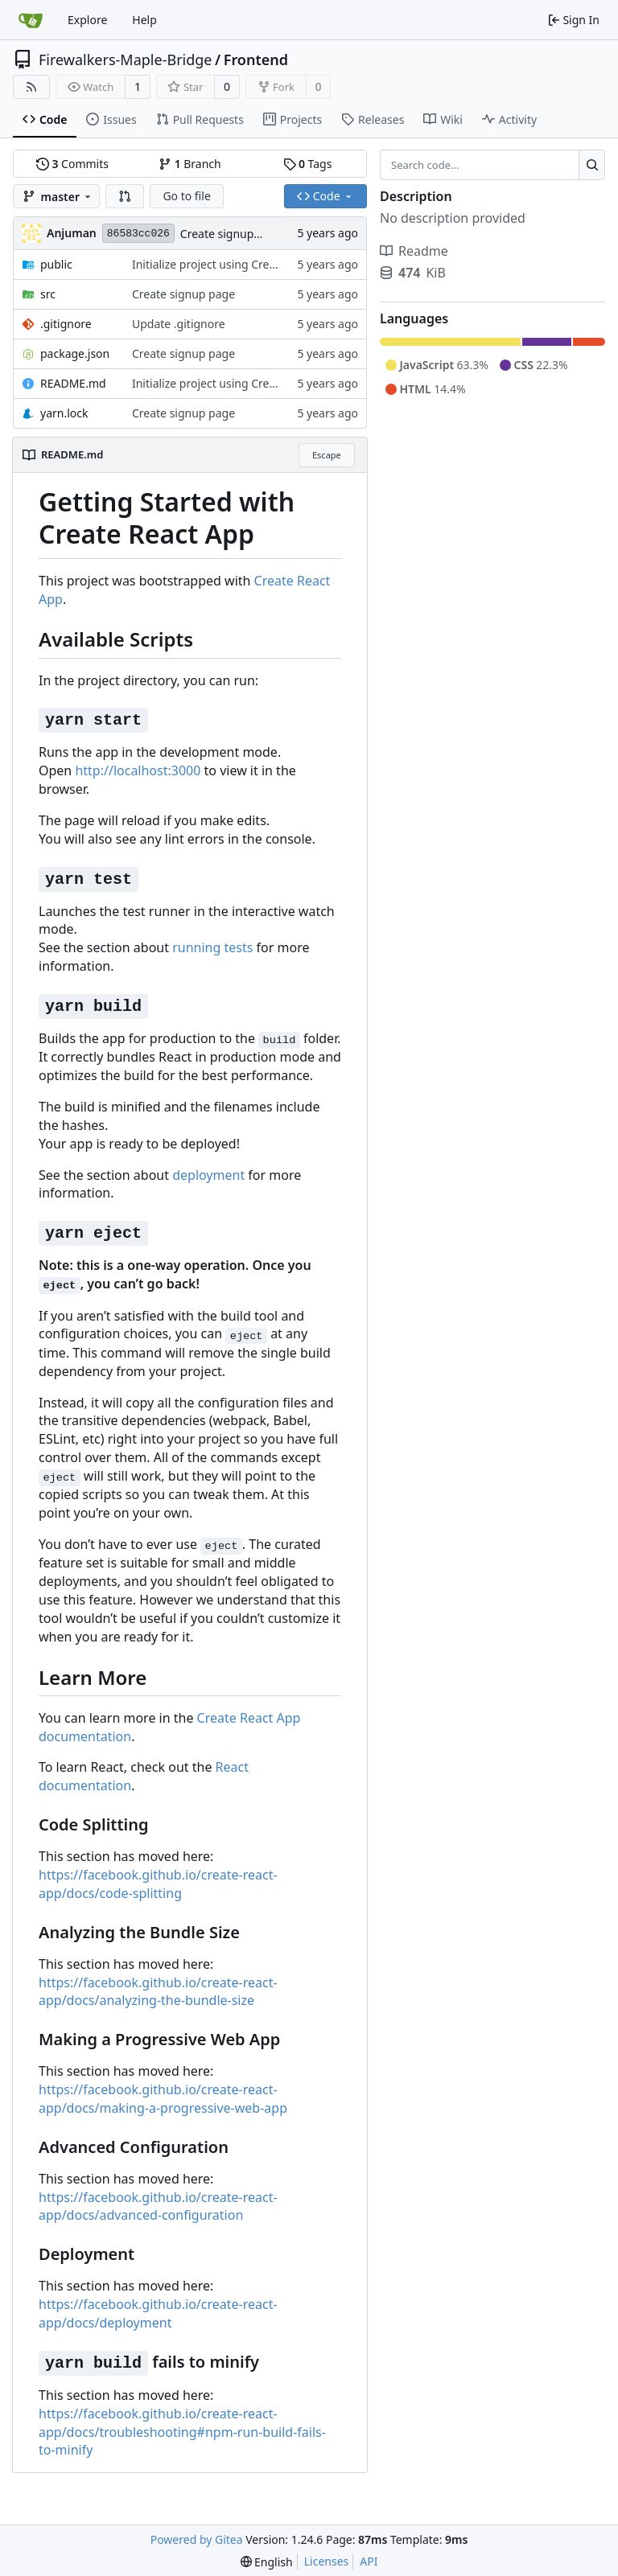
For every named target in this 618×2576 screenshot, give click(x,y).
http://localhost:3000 (137, 770)
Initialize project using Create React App (237, 264)
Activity (509, 119)
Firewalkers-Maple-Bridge (125, 59)
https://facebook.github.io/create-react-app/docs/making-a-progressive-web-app (163, 2099)
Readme (414, 251)
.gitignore (66, 323)
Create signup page (231, 233)
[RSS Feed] (31, 87)
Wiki (443, 119)
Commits (72, 163)
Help (144, 19)
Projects (292, 119)
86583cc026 (138, 234)
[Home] (30, 20)
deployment (208, 1175)
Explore (87, 19)
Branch (190, 163)
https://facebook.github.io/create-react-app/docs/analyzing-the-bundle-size (158, 1992)
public (56, 264)
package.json (74, 353)
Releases (372, 119)
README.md (73, 383)
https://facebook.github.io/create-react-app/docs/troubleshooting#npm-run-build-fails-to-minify (182, 2432)
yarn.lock (64, 413)
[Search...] (592, 165)
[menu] (267, 2562)
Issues (111, 119)
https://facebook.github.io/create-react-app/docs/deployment (158, 2313)
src (48, 294)
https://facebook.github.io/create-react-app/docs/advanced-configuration (158, 2206)
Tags (307, 163)
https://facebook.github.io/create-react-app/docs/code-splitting (158, 1884)
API (368, 2561)
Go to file (186, 195)
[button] (124, 196)
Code (45, 119)
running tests (212, 947)
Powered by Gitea (196, 2539)
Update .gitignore (178, 323)
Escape (326, 455)
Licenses (326, 2561)
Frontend (256, 59)
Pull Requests (200, 119)
